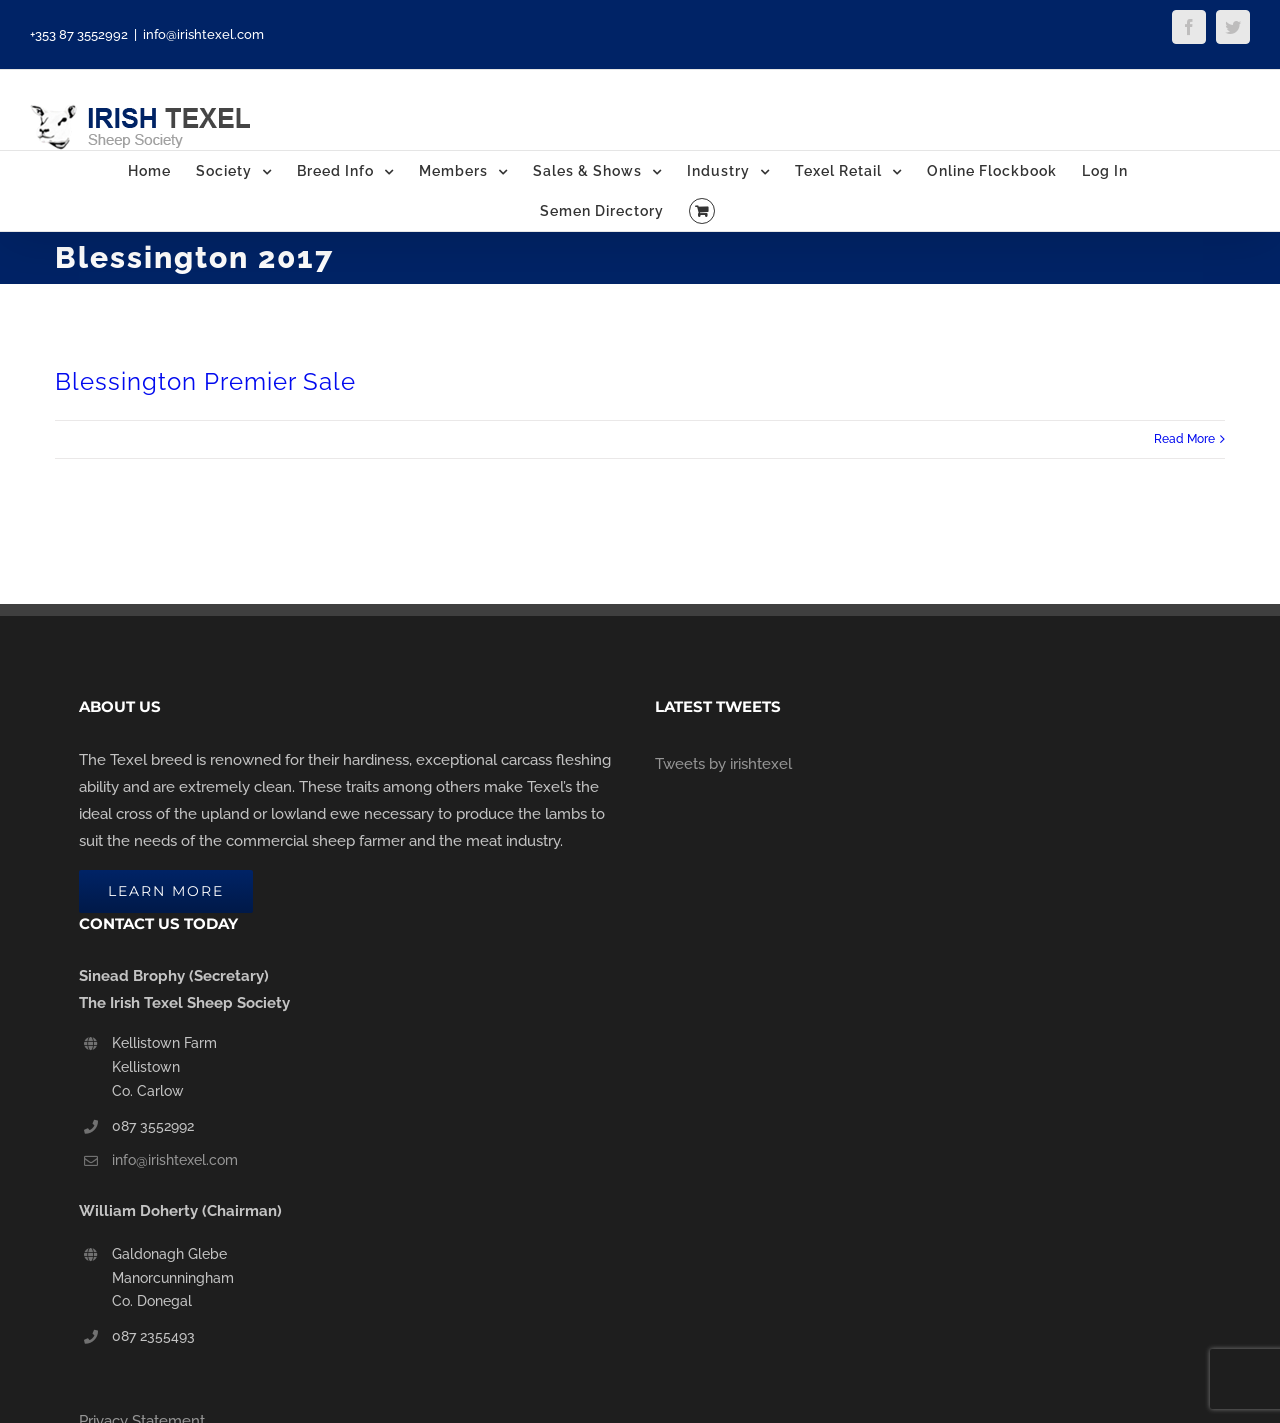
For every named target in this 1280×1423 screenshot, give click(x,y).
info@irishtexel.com (203, 34)
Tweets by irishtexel (723, 764)
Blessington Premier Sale (205, 381)
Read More (1184, 439)
